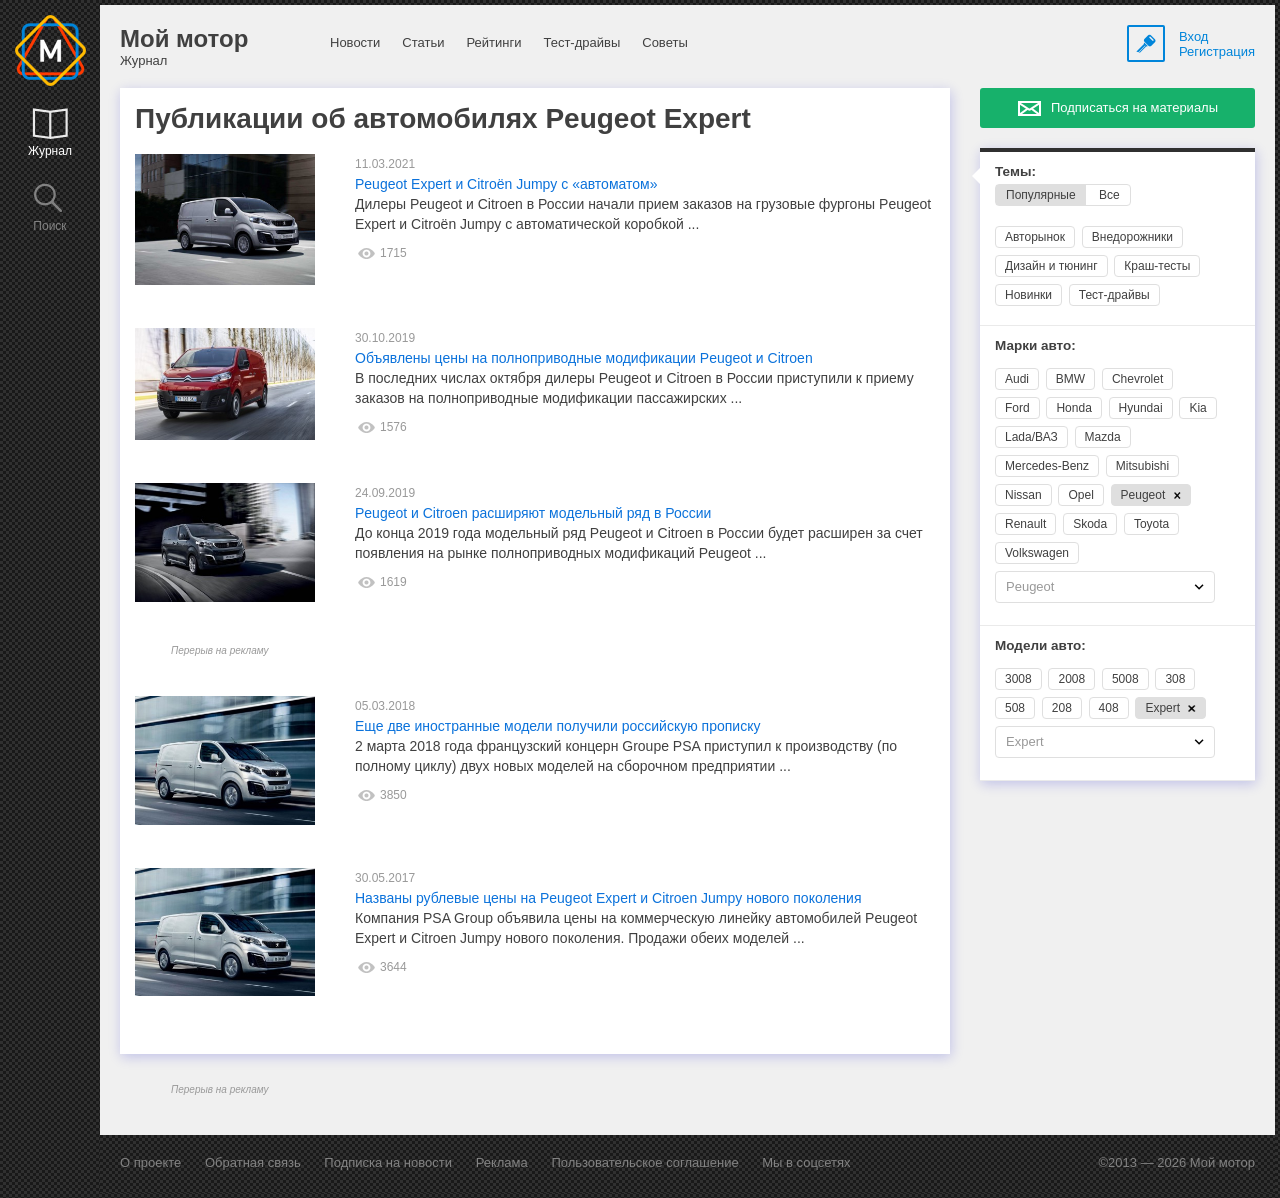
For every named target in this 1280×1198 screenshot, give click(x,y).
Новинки (1028, 295)
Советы (664, 42)
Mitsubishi (1142, 466)
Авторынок (1035, 237)
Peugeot (1151, 495)
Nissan (1023, 495)
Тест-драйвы (581, 42)
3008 (1018, 679)
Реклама (502, 1162)
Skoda (1090, 524)
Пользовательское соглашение (644, 1162)
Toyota (1151, 524)
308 (1175, 679)
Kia (1197, 408)
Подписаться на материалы (1134, 107)
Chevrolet (1137, 379)
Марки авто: (1035, 345)
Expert (1170, 708)
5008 (1125, 679)
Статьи (423, 42)
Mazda (1103, 437)
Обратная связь (253, 1162)
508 (1015, 708)
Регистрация (1217, 51)
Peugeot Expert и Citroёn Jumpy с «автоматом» (506, 184)
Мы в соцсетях (806, 1162)
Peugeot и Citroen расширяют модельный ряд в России (533, 513)
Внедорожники (1132, 237)
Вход (1193, 36)
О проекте (150, 1162)
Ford (1017, 408)
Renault (1025, 524)
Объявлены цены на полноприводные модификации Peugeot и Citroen (584, 358)
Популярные (1041, 195)
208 (1062, 708)
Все (1109, 195)
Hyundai (1141, 408)
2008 (1071, 679)
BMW (1070, 379)
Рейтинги (493, 42)
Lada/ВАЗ (1031, 437)
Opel (1080, 495)
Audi (1017, 379)
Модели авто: (1040, 645)
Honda (1073, 408)
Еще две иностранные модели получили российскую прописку (557, 726)
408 (1109, 708)
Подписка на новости (388, 1162)
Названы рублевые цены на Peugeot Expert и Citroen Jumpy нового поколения (608, 898)
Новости (355, 42)
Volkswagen (1037, 553)
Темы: (1015, 171)
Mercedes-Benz (1047, 466)
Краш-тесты (1157, 266)
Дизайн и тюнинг (1051, 266)
